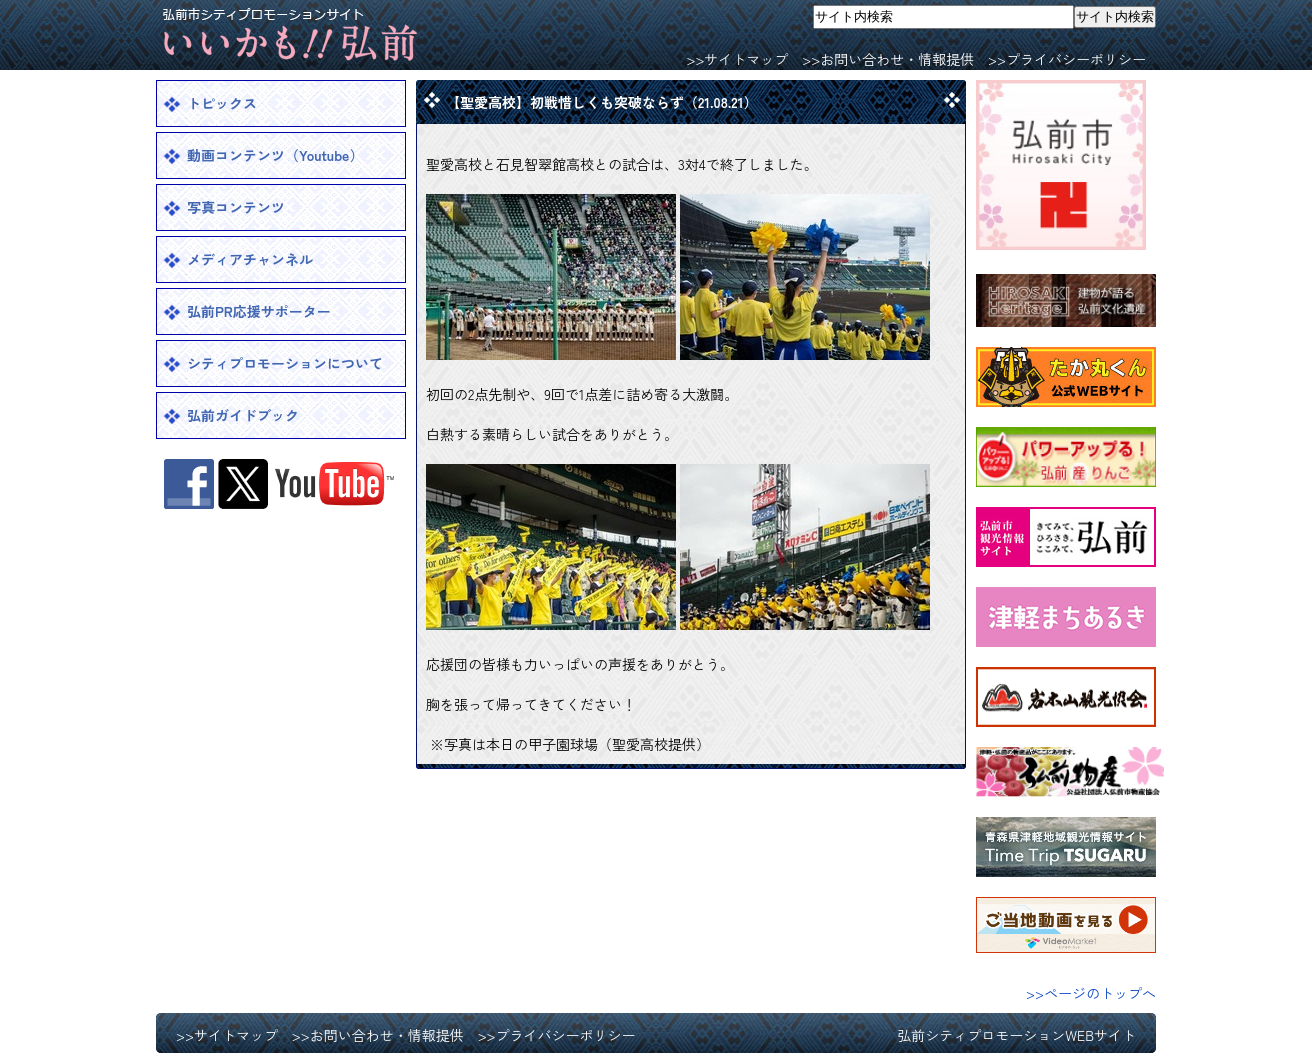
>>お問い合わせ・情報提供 (888, 59)
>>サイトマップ (737, 59)
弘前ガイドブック (243, 415)
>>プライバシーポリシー (1067, 59)
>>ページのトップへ (1091, 993)
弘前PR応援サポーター (259, 311)
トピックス (222, 103)
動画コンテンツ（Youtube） (275, 155)
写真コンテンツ (236, 207)
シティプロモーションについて (285, 363)
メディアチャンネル (250, 259)
